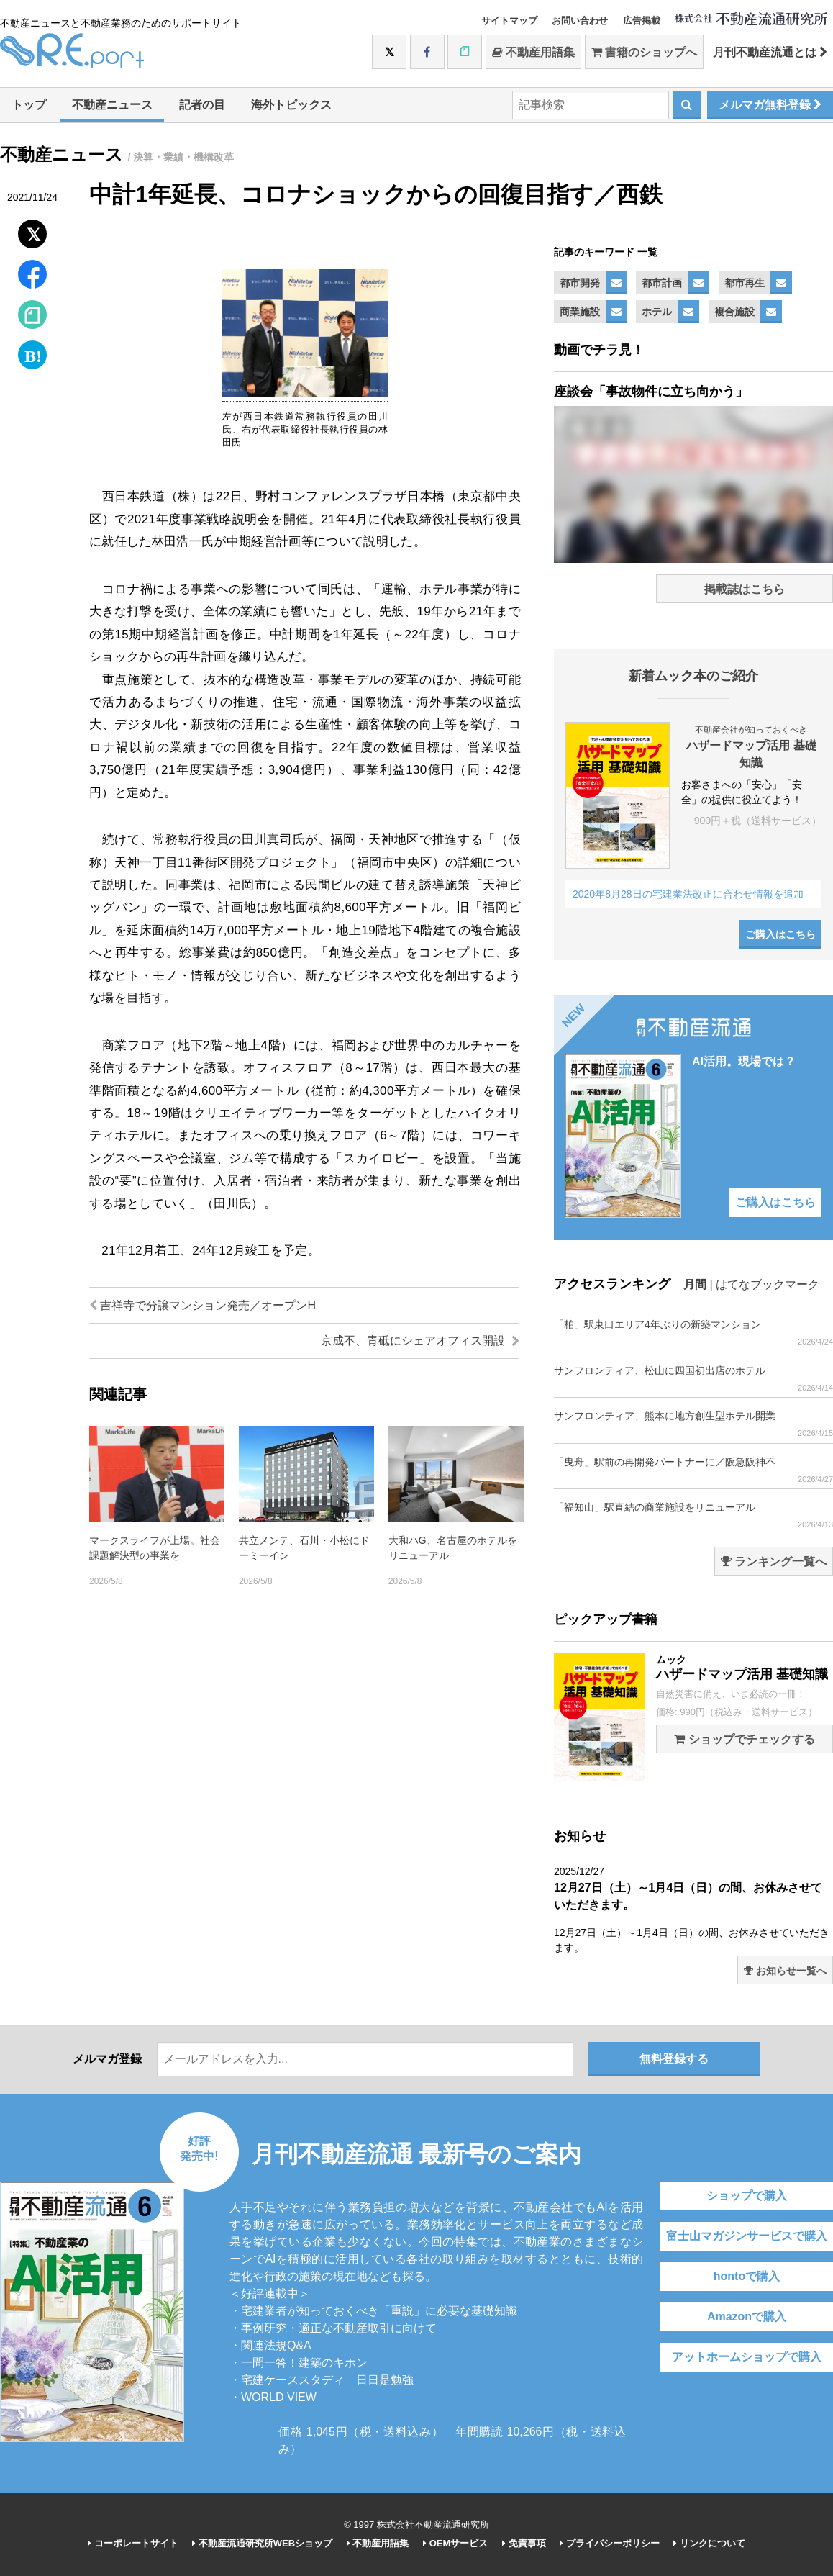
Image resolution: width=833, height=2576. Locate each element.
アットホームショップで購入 (746, 2357)
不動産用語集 (533, 52)
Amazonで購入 (746, 2316)
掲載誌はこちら (744, 589)
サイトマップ (509, 20)
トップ (29, 105)
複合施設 (734, 311)
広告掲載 (641, 20)
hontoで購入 (747, 2276)
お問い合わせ (580, 20)
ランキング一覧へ (774, 1561)
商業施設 (580, 311)
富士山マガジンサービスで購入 (746, 2236)
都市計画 (662, 283)
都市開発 (580, 283)
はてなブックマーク (767, 1284)
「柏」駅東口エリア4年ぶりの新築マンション (693, 1333)
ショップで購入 (746, 2195)
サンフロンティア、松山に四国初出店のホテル (693, 1379)
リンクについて (709, 2543)
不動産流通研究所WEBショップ (262, 2543)
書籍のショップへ (644, 52)
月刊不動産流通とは (770, 52)
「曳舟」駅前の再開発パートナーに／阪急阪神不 (693, 1470)
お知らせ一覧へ (785, 1970)
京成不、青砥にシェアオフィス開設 (420, 1340)
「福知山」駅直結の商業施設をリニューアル (693, 1515)
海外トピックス (291, 105)
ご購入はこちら (780, 934)
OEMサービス (455, 2543)
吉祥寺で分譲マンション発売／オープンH (202, 1305)
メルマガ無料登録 (770, 105)
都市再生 (744, 283)
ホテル (657, 311)
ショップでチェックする (744, 1739)
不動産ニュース (112, 105)
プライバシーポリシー (610, 2543)
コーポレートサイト (133, 2543)
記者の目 (202, 105)
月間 (694, 1284)
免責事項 (524, 2543)
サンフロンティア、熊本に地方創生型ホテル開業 (693, 1424)
